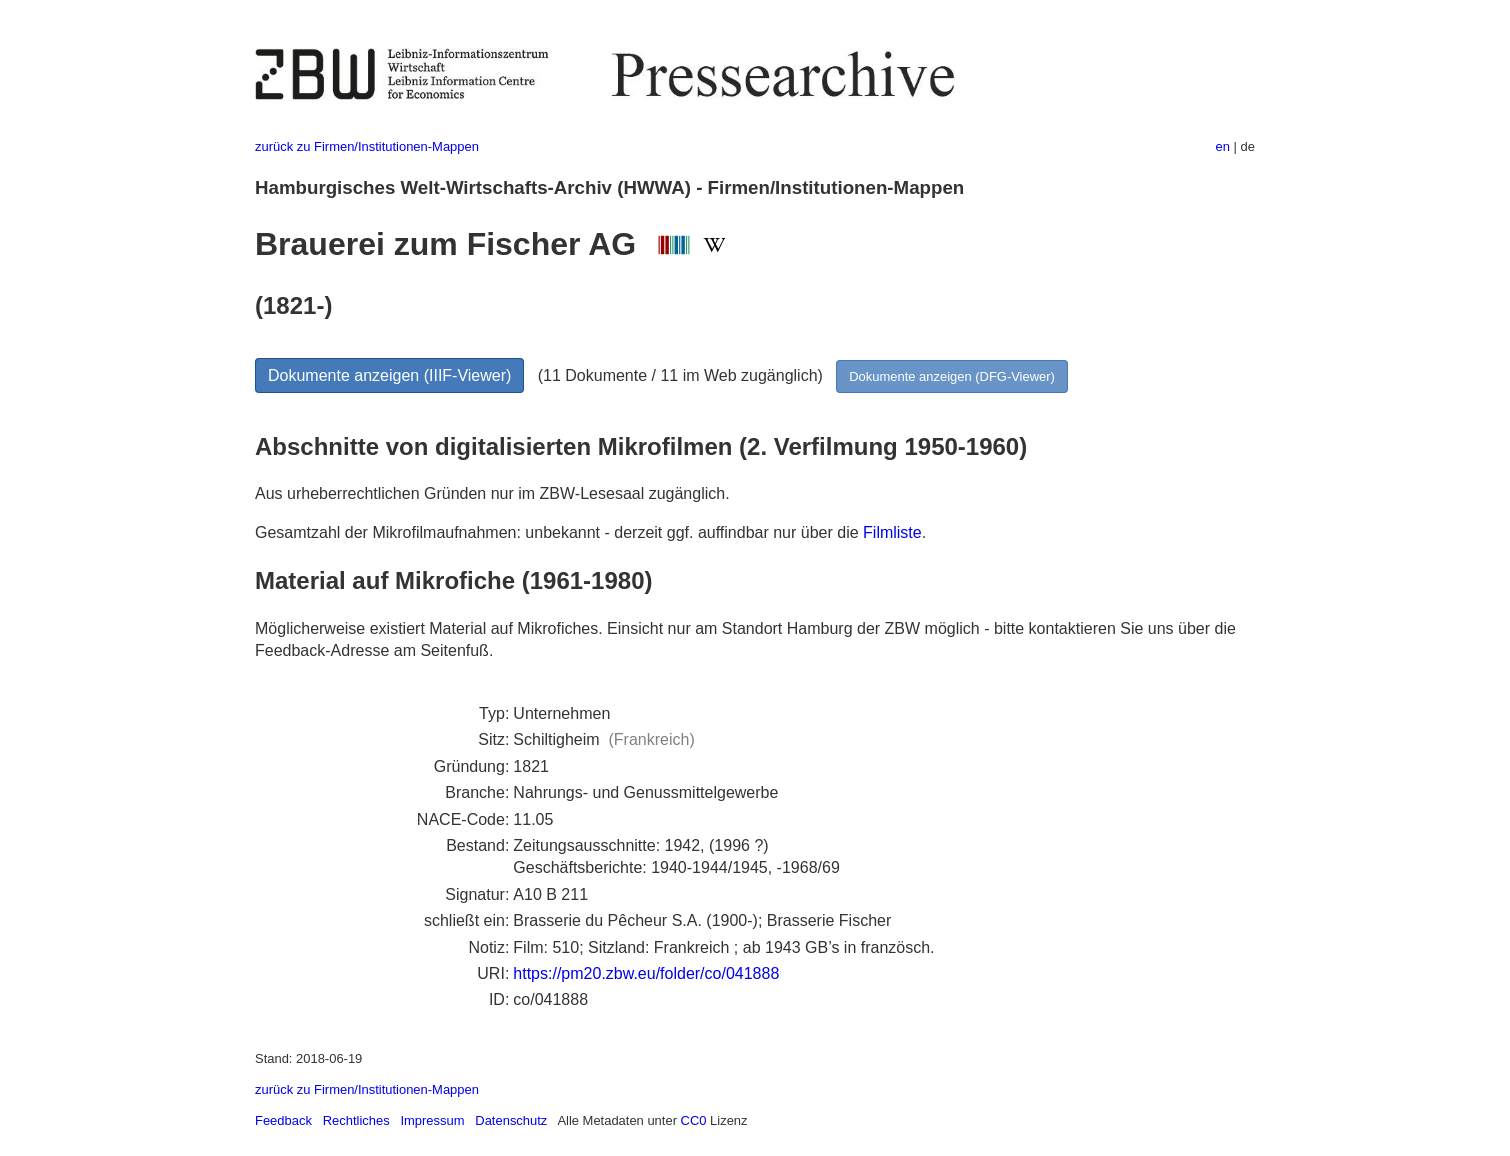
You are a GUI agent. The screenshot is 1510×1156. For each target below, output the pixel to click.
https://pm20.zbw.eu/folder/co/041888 (646, 973)
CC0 (694, 1120)
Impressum (432, 1120)
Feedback (283, 1120)
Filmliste (892, 532)
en (1223, 146)
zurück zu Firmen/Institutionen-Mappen (367, 146)
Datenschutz (511, 1120)
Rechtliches (356, 1120)
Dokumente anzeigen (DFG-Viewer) (952, 376)
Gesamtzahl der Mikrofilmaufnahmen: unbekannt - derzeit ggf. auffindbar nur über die (559, 532)
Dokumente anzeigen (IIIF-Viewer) (389, 375)
